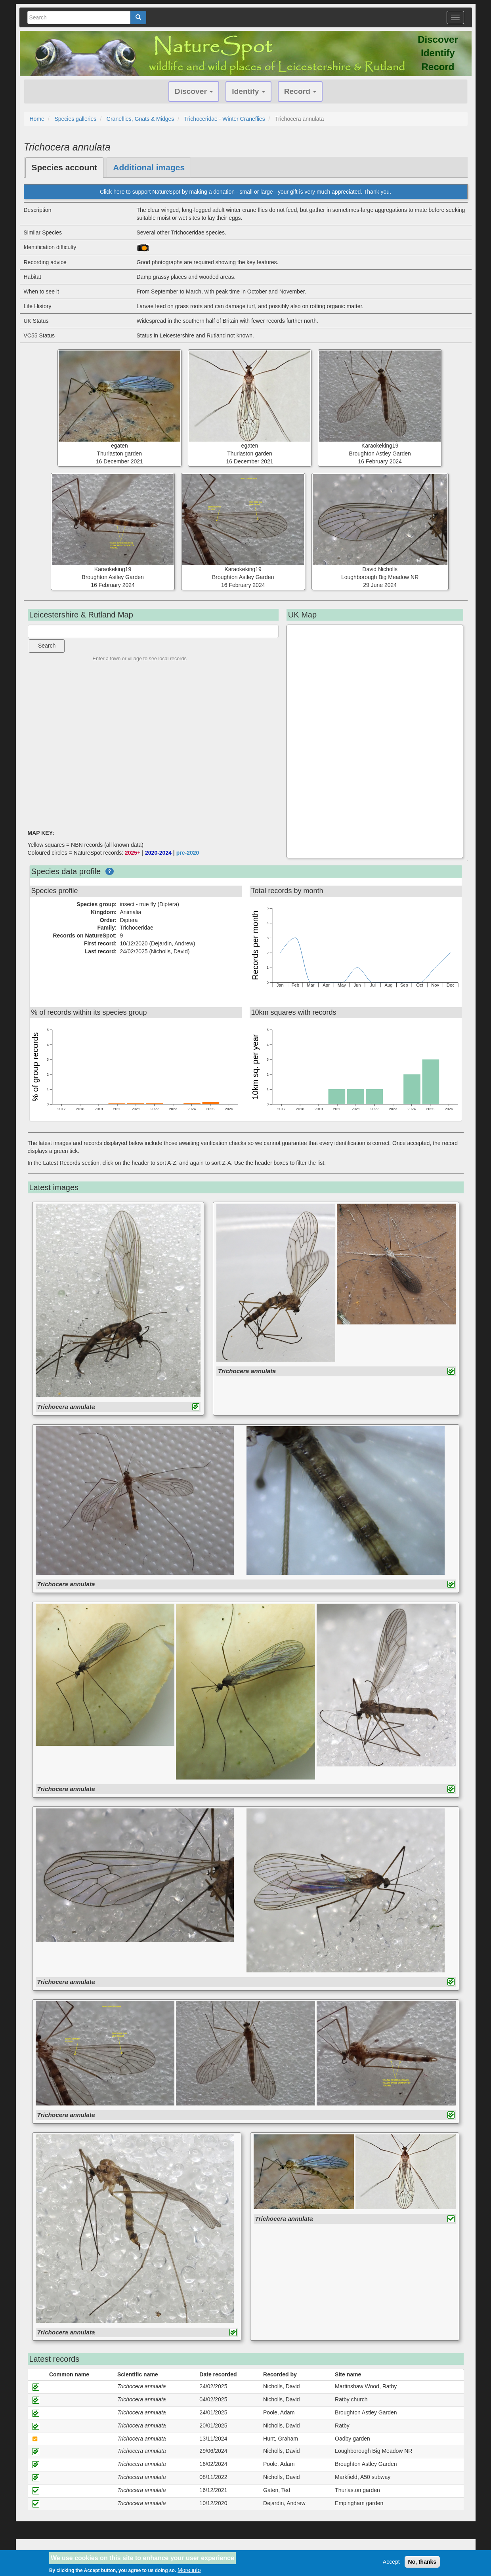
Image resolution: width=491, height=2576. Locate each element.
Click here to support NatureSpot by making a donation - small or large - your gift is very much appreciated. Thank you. (245, 192)
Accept (391, 2562)
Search (46, 645)
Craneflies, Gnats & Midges (140, 119)
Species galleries (75, 119)
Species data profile (66, 871)
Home (37, 119)
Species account (64, 167)
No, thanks (422, 2562)
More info (189, 2570)
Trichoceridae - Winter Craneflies (224, 119)
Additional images (149, 167)
